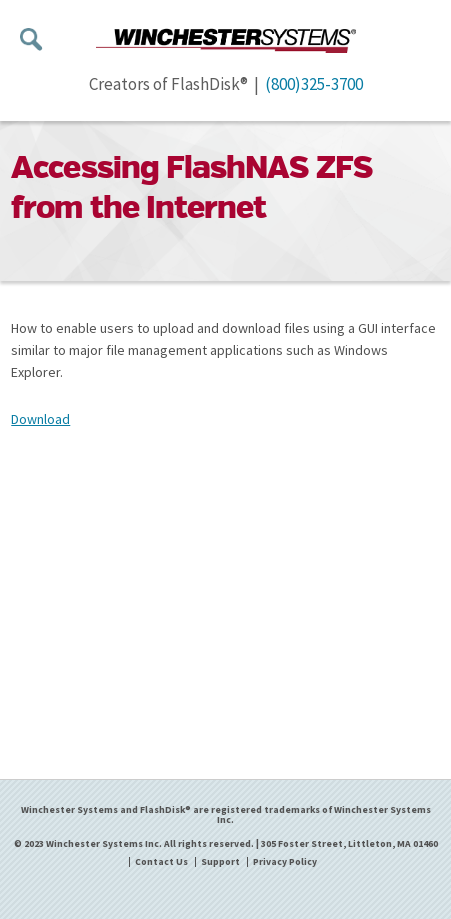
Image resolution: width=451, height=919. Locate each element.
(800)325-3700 (314, 84)
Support (220, 862)
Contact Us (161, 862)
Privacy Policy (285, 862)
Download (40, 419)
